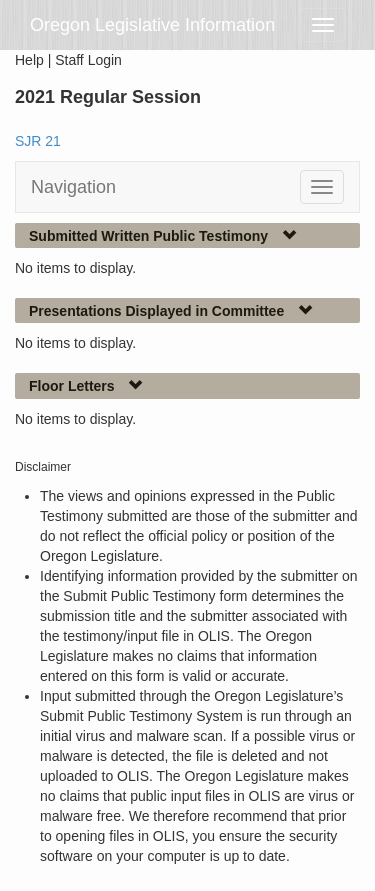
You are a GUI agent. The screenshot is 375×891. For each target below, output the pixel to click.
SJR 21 (38, 141)
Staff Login (88, 60)
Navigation (73, 187)
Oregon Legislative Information (152, 25)
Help (29, 60)
